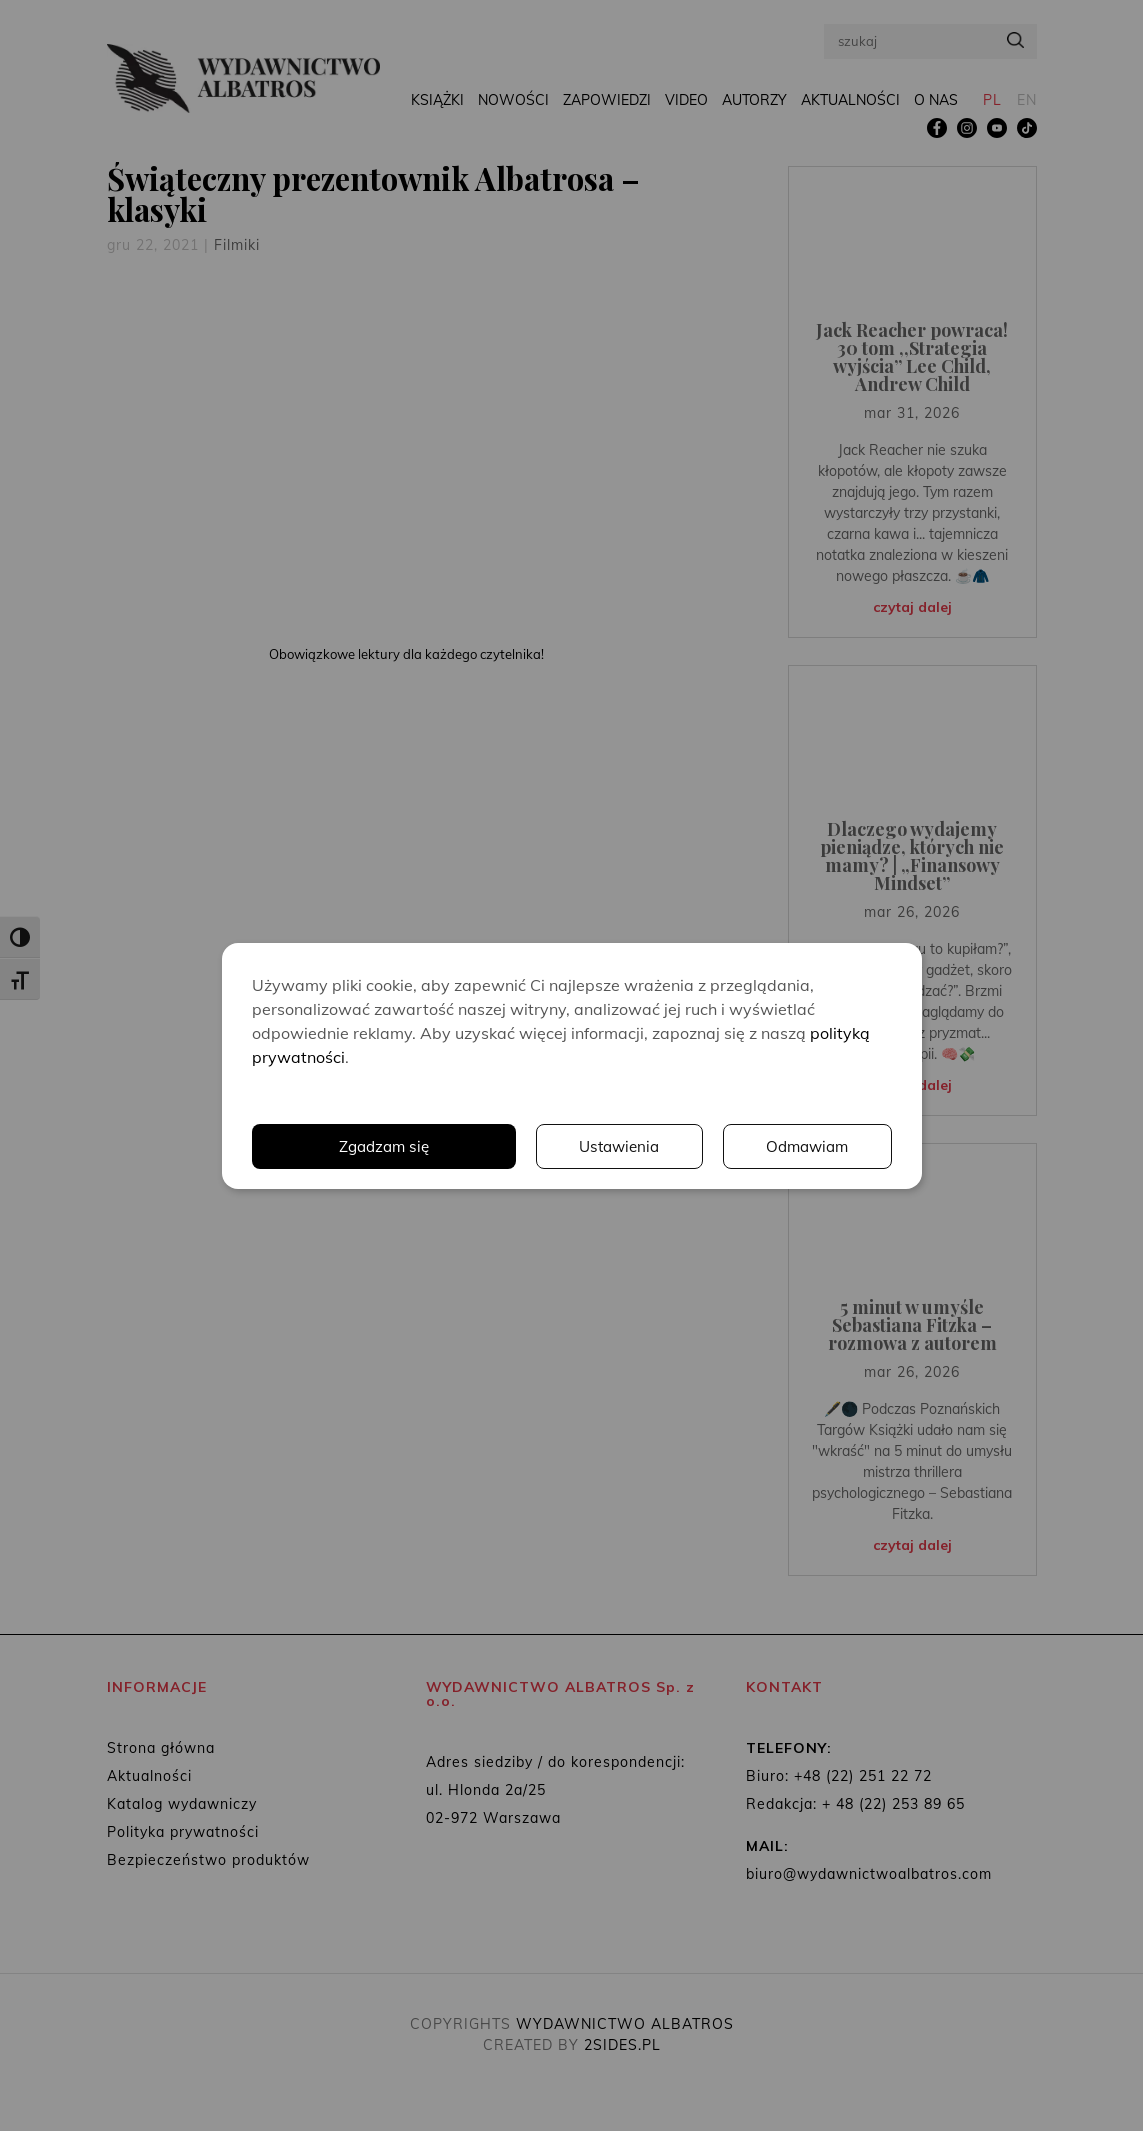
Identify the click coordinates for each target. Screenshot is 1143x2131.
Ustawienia (616, 1146)
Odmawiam (806, 1146)
